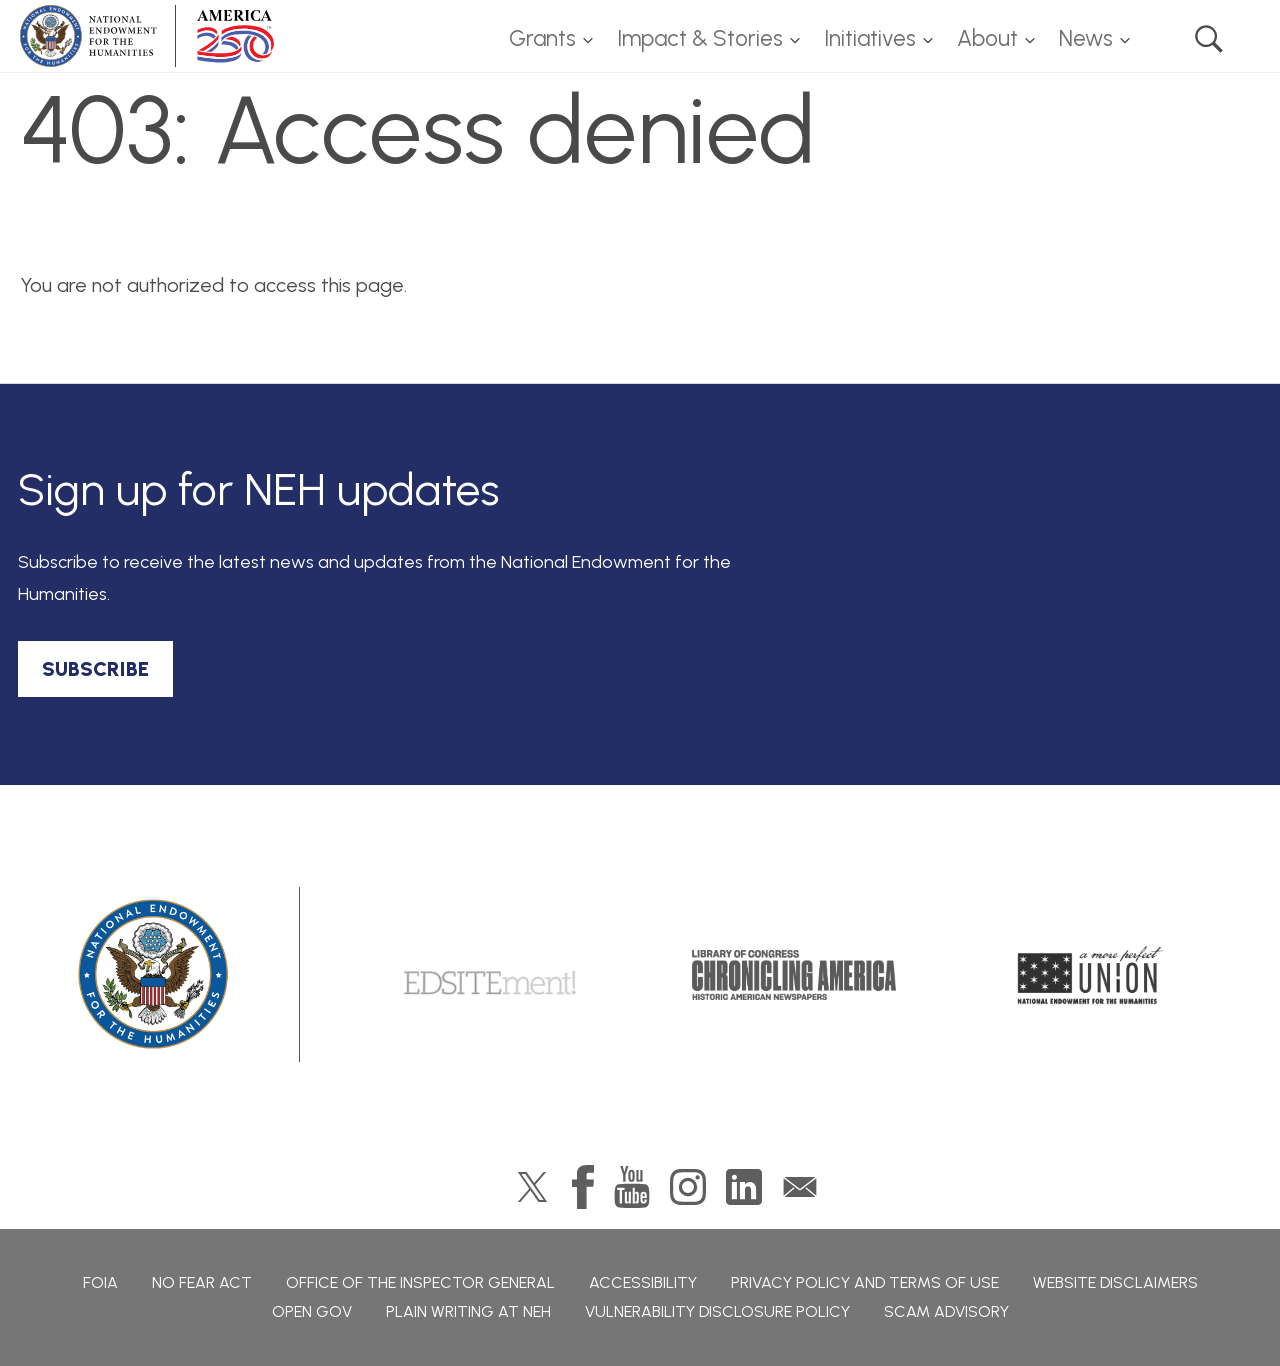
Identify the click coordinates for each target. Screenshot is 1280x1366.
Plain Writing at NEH (468, 1311)
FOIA (100, 1282)
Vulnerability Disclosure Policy (717, 1311)
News (1086, 38)
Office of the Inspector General (420, 1282)
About (987, 38)
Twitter (532, 1187)
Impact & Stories (700, 38)
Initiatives (870, 38)
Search (1209, 39)
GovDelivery (800, 1187)
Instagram (688, 1187)
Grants (542, 38)
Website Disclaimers (1115, 1282)
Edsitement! (490, 975)
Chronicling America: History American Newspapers (794, 975)
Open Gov (312, 1311)
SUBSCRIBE (95, 669)
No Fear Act (202, 1282)
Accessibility (643, 1282)
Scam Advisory (946, 1311)
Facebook (583, 1187)
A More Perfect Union (1090, 975)
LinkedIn (744, 1187)
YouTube (632, 1187)
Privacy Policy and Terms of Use (865, 1282)
